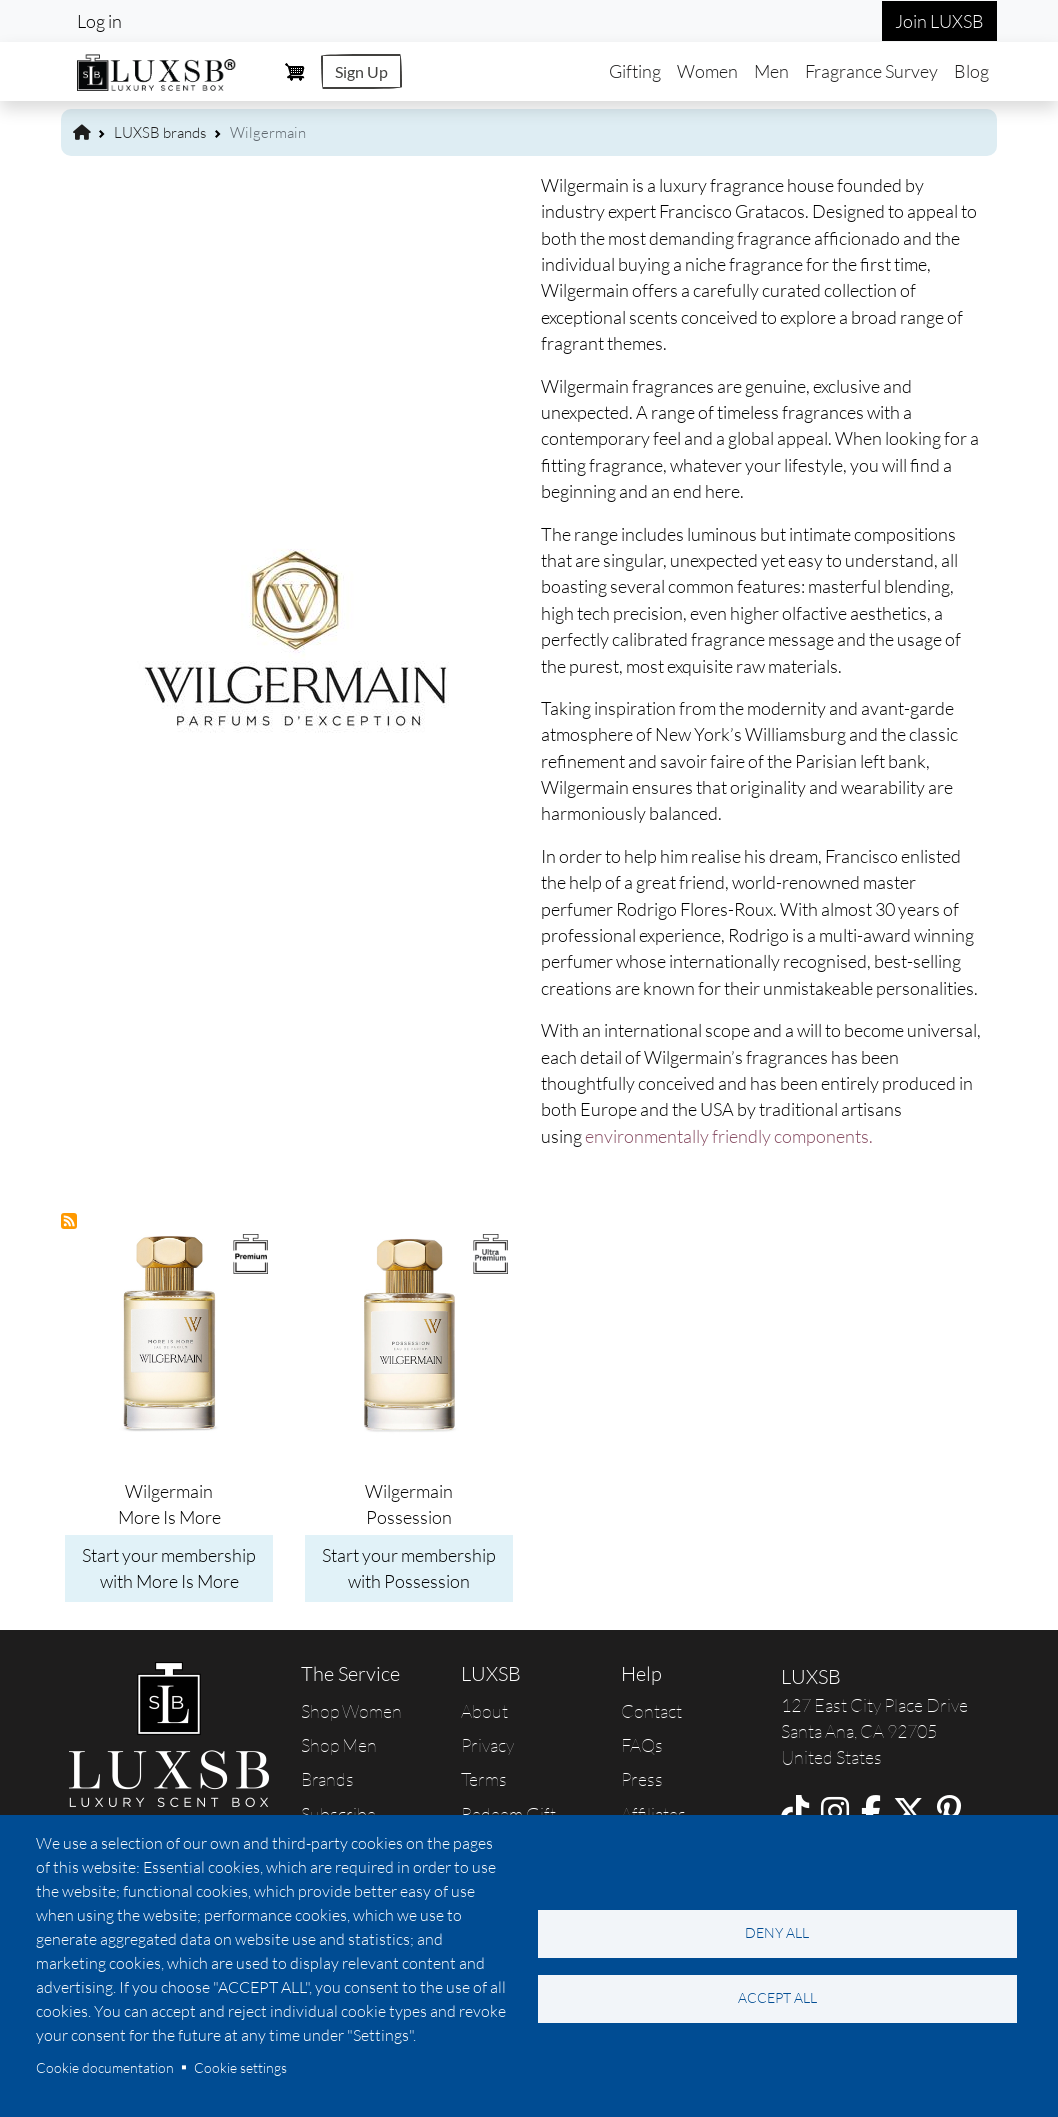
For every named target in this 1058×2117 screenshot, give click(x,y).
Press (642, 1779)
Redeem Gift (508, 1814)
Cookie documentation (105, 2067)
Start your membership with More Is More (169, 1568)
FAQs (642, 1745)
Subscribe (338, 1814)
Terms (484, 1779)
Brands (327, 1779)
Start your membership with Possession (409, 1568)
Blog (971, 71)
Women (707, 71)
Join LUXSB (939, 21)
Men (771, 71)
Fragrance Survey (871, 71)
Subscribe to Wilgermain (70, 1222)
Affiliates (653, 1814)
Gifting (635, 71)
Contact (651, 1711)
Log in (99, 21)
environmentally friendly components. (729, 1136)
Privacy (487, 1745)
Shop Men (339, 1745)
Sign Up (361, 71)
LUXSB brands (160, 132)
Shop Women (351, 1711)
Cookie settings (240, 2067)
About (484, 1711)
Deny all (777, 1932)
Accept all (777, 1997)
